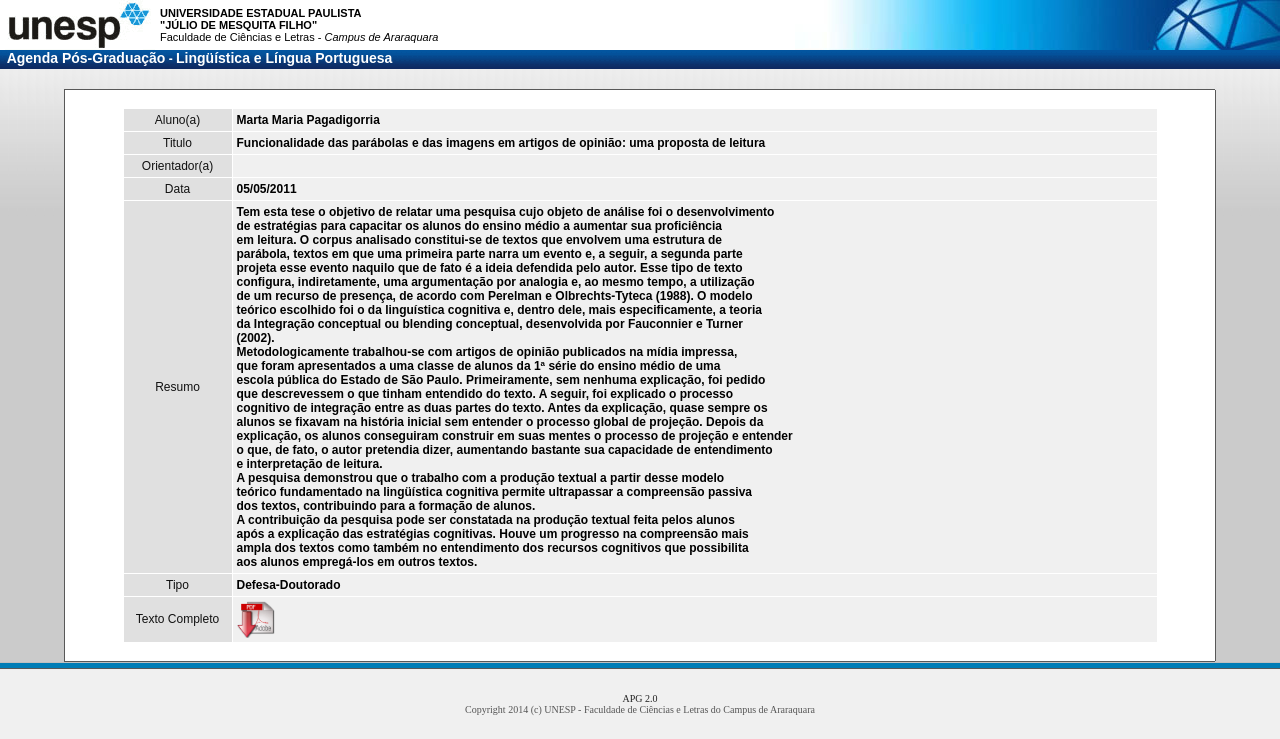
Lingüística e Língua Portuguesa (284, 58)
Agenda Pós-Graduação (86, 58)
